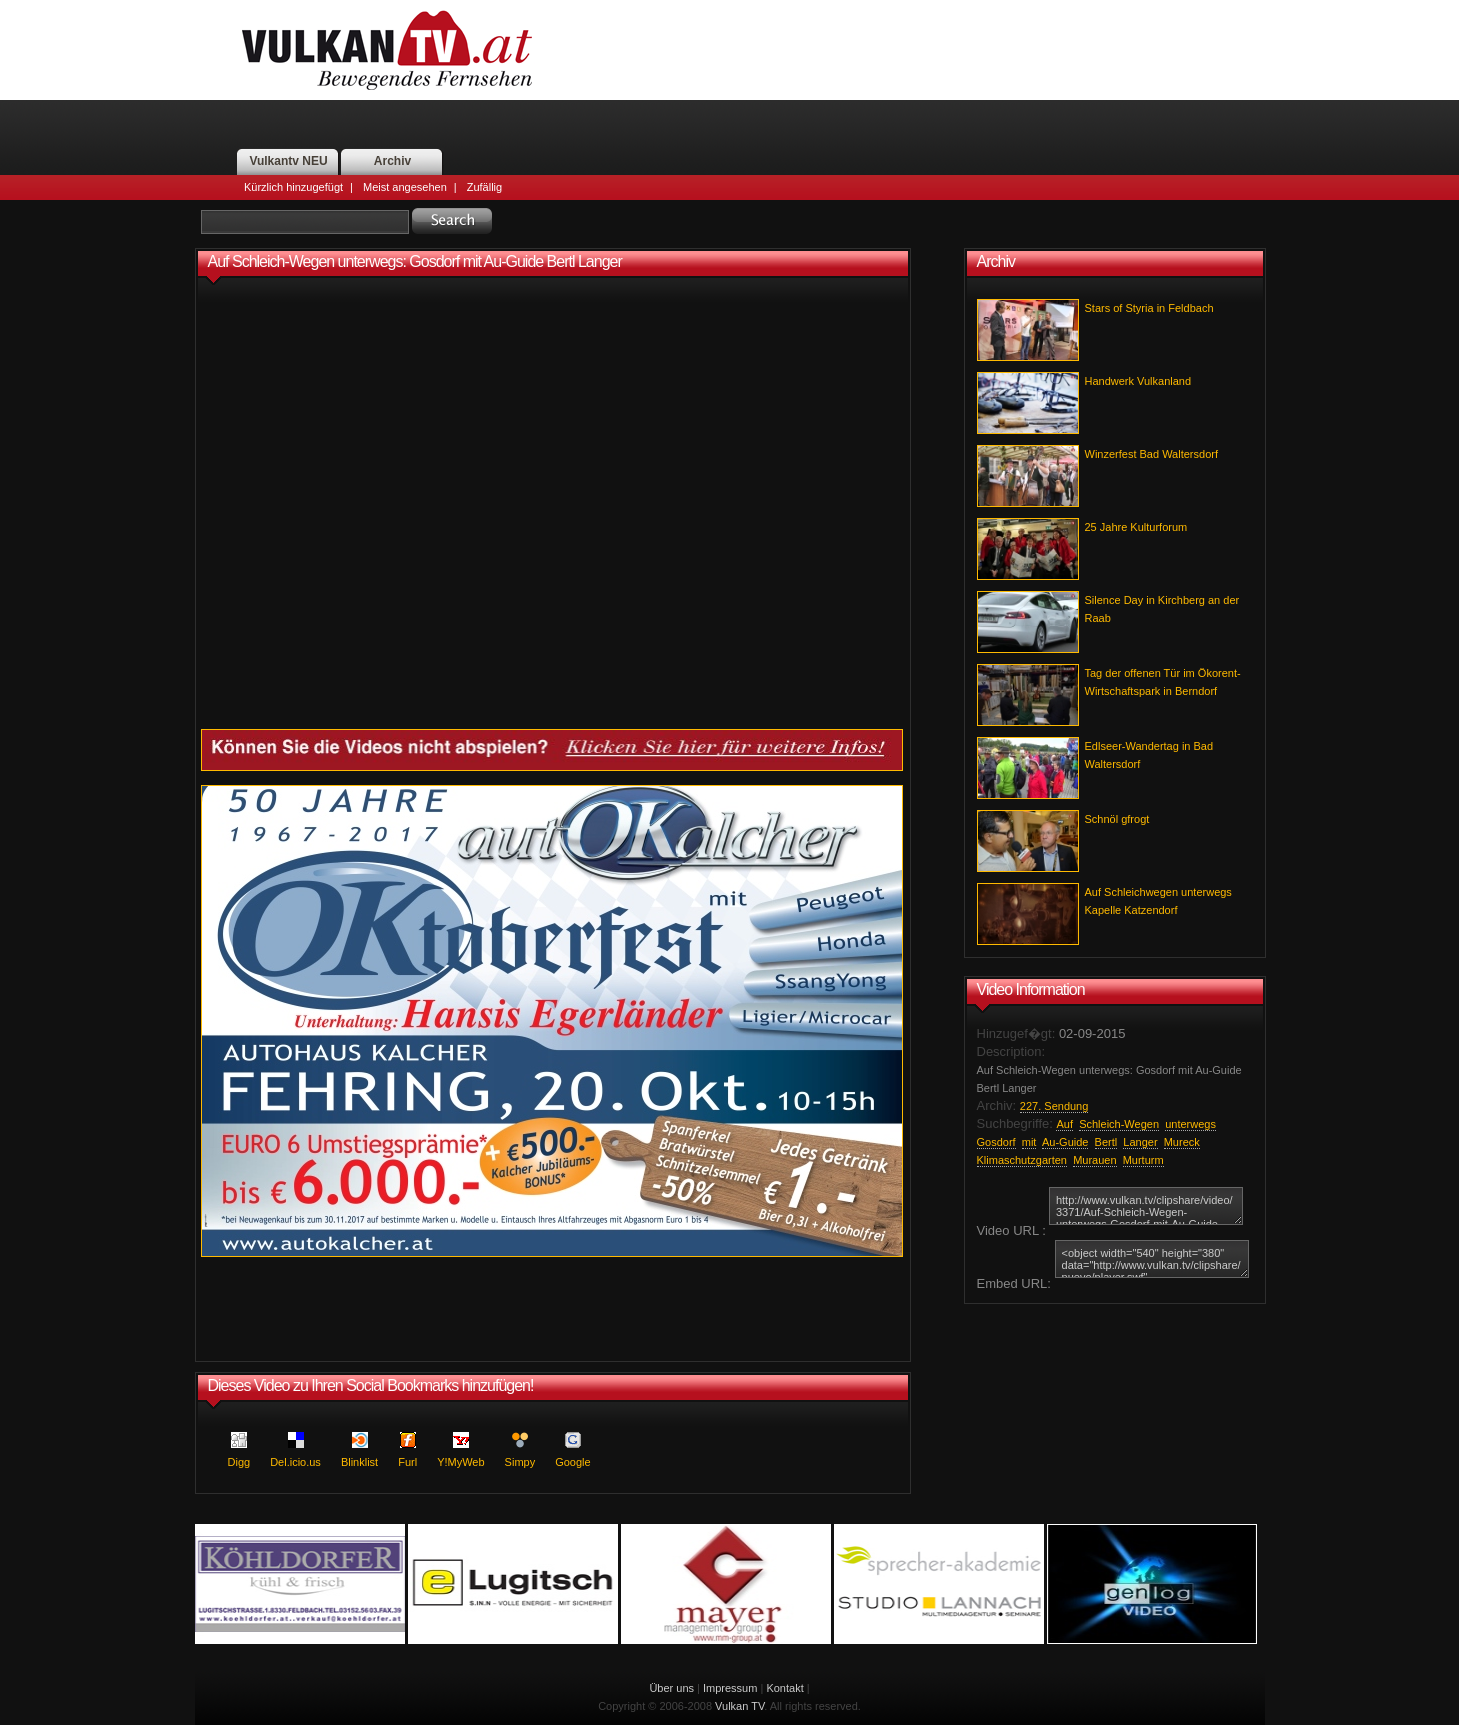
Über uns (671, 1688)
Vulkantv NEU (288, 161)
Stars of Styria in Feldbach (1149, 308)
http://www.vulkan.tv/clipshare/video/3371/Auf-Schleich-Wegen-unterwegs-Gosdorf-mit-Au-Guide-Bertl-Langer (1146, 1206)
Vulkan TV (739, 1706)
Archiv (392, 161)
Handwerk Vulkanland (1138, 381)
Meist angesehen (405, 187)
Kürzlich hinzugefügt (293, 187)
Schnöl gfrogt (1117, 819)
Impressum (730, 1688)
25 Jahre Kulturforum (1136, 527)
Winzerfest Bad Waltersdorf (1151, 454)
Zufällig (484, 187)
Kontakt (784, 1688)
